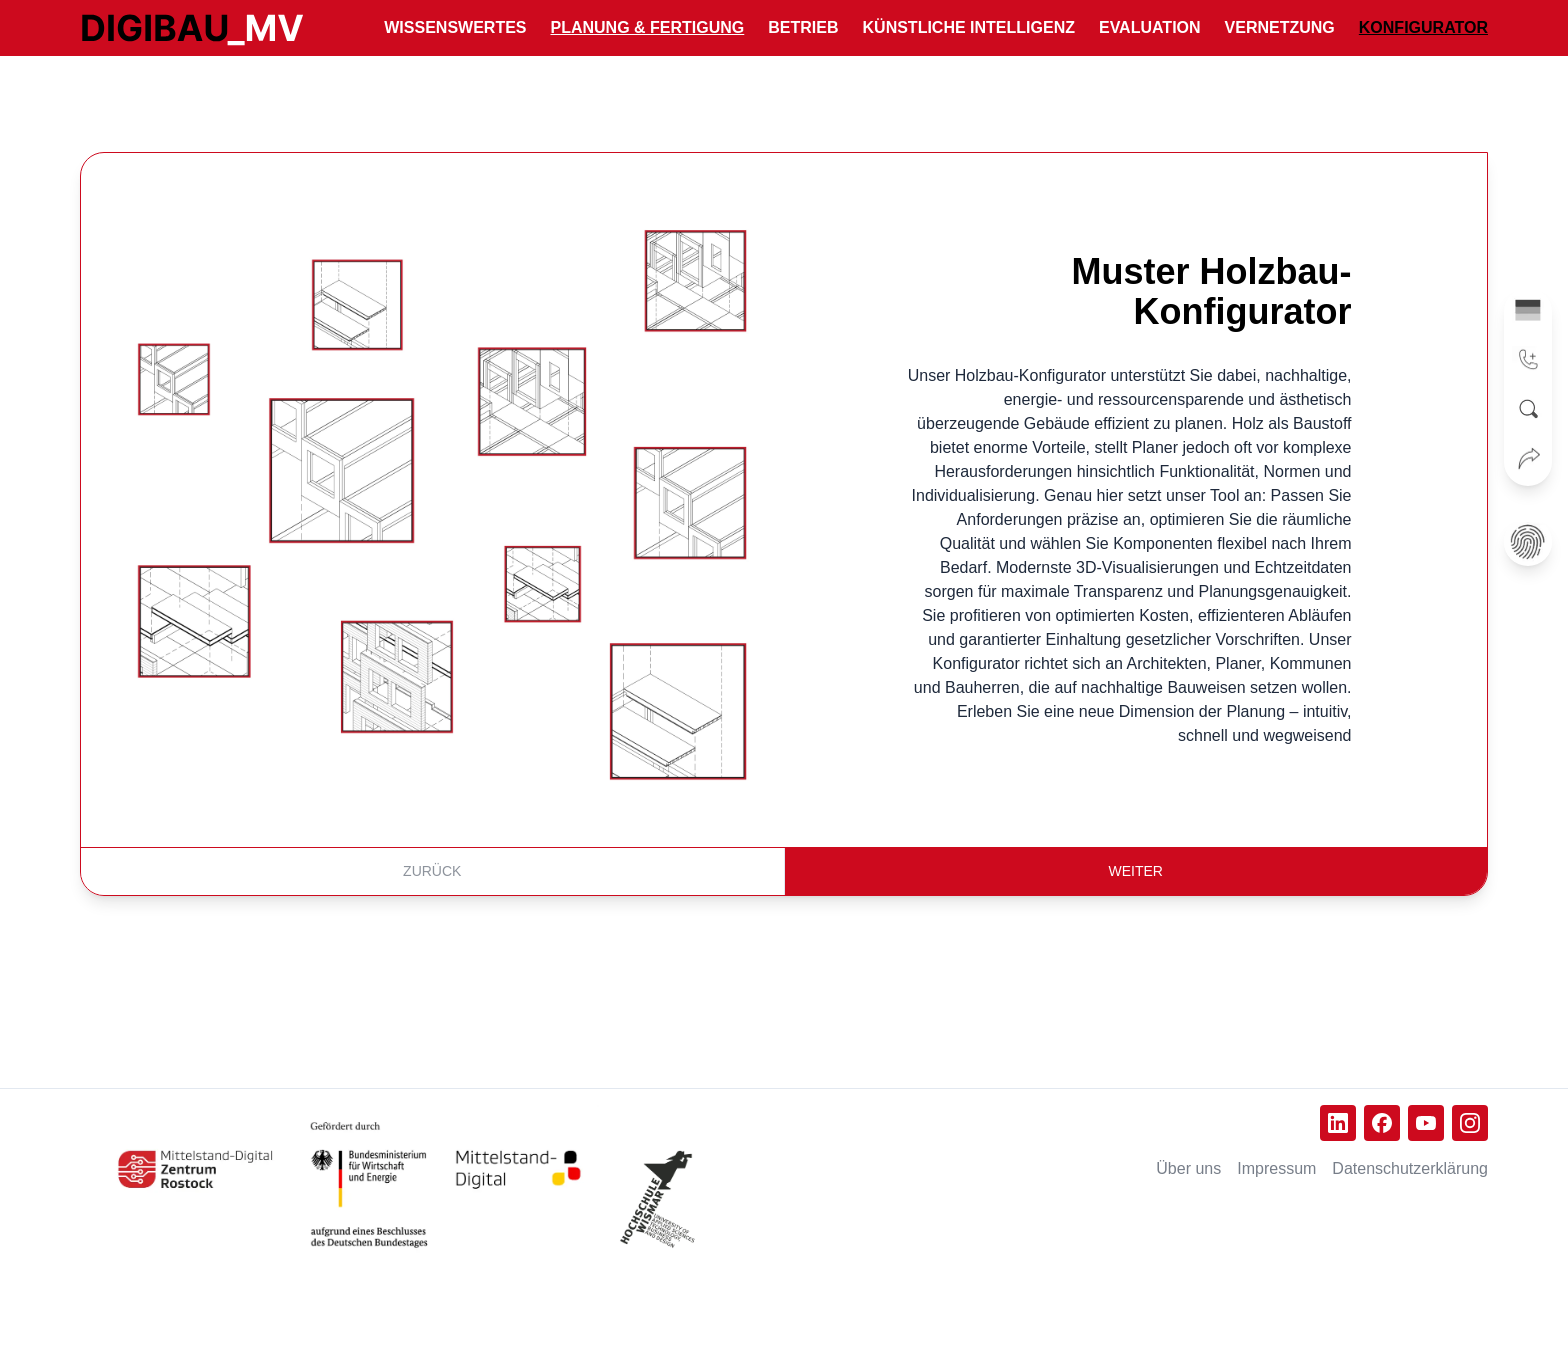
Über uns (1188, 1168)
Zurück (432, 871)
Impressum (1276, 1168)
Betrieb (803, 27)
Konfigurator (1423, 27)
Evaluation (1150, 27)
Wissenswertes (455, 27)
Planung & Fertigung (648, 27)
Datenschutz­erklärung (1410, 1168)
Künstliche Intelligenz (969, 27)
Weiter (1136, 871)
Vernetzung (1280, 27)
